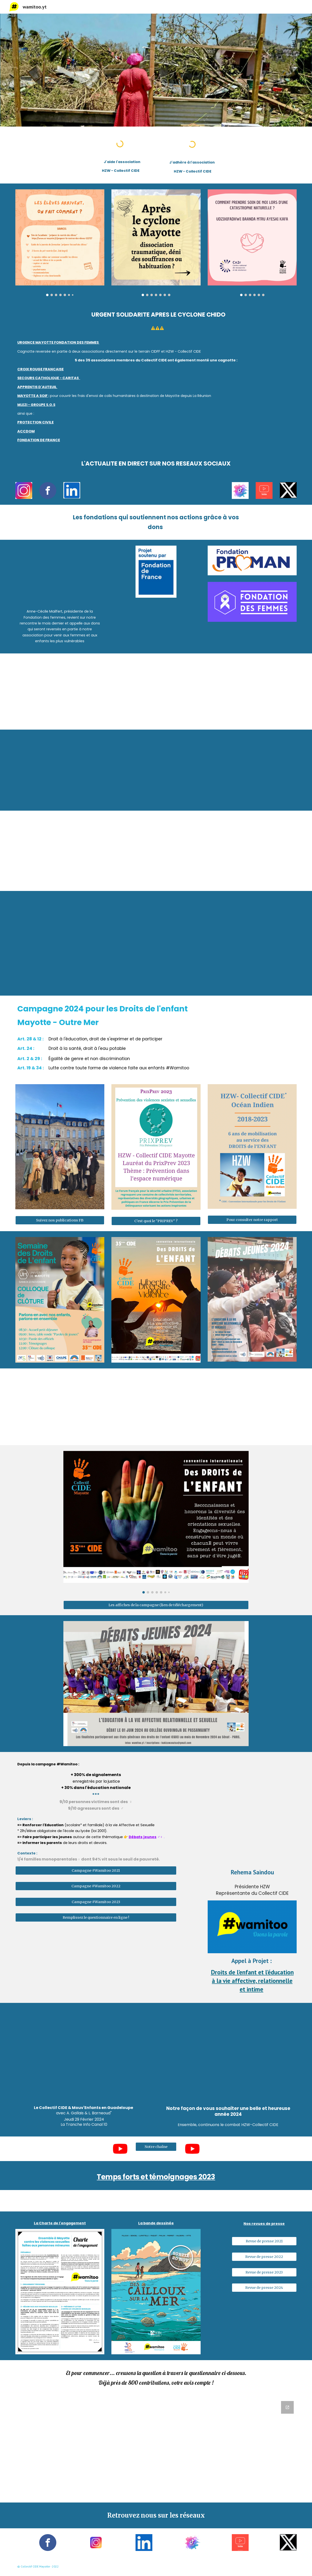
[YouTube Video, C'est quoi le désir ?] (47, 1406)
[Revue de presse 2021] (264, 2241)
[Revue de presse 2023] (264, 2272)
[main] (120, 166)
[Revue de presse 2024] (264, 2287)
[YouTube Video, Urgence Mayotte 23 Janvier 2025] (252, 770)
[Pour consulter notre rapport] (252, 1220)
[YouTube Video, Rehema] (252, 850)
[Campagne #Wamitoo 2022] (96, 1886)
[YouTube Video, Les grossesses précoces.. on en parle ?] (192, 1406)
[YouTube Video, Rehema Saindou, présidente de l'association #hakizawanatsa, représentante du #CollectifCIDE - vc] (252, 1810)
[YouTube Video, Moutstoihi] (155, 850)
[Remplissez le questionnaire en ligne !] (96, 1917)
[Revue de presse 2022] (264, 2257)
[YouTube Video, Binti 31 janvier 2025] (155, 691)
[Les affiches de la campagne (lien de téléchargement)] (156, 1605)
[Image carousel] (59, 242)
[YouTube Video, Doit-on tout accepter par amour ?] (264, 1406)
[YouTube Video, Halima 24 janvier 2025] (155, 770)
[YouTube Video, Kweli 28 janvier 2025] (59, 770)
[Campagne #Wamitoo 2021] (96, 1870)
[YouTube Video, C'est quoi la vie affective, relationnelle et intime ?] (120, 1406)
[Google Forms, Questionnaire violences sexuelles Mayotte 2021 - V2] (156, 2449)
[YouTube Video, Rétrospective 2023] (228, 2055)
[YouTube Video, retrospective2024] (156, 943)
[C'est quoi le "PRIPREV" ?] (156, 1221)
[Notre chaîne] (156, 2147)
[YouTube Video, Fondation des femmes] (59, 575)
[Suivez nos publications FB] (60, 1220)
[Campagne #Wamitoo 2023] (96, 1901)
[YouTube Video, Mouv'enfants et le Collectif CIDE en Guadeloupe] (83, 2055)
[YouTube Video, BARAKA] (59, 850)
